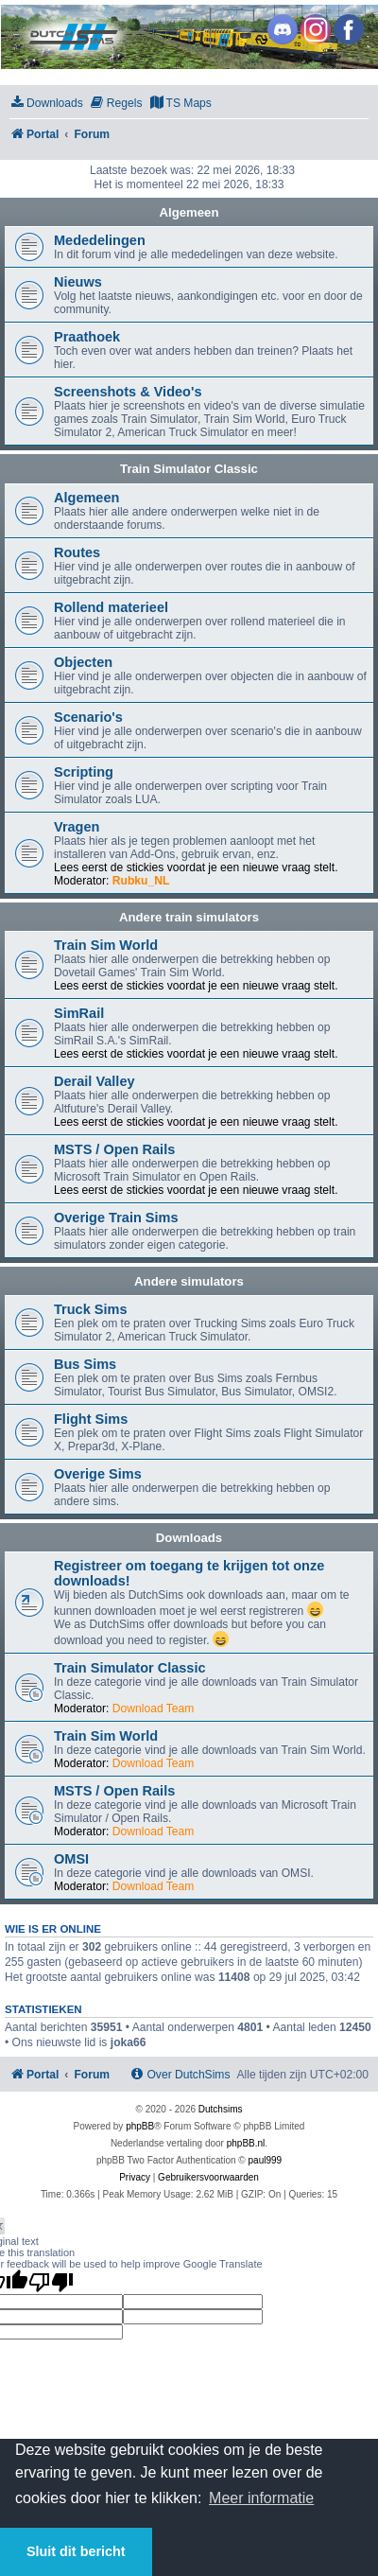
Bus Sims (85, 1364)
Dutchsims (220, 2109)
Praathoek (87, 336)
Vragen (76, 826)
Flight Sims (91, 1419)
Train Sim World (106, 945)
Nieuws (78, 281)
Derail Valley (94, 1081)
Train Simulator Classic (189, 469)
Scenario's (88, 717)
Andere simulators (189, 1281)
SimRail (79, 1013)
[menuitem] (46, 103)
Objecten (83, 662)
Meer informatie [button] (261, 2498)
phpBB (140, 2126)
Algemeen (188, 212)
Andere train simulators (189, 917)
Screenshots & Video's (127, 391)
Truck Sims (90, 1309)
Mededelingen (100, 240)
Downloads (189, 1538)
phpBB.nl (246, 2143)
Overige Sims (98, 1473)
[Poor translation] (51, 2281)
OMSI (71, 1858)
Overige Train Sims (116, 1217)
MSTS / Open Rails (114, 1149)
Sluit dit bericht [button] (76, 2551)
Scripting (83, 772)
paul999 (266, 2160)
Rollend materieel (111, 607)
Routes (77, 552)
